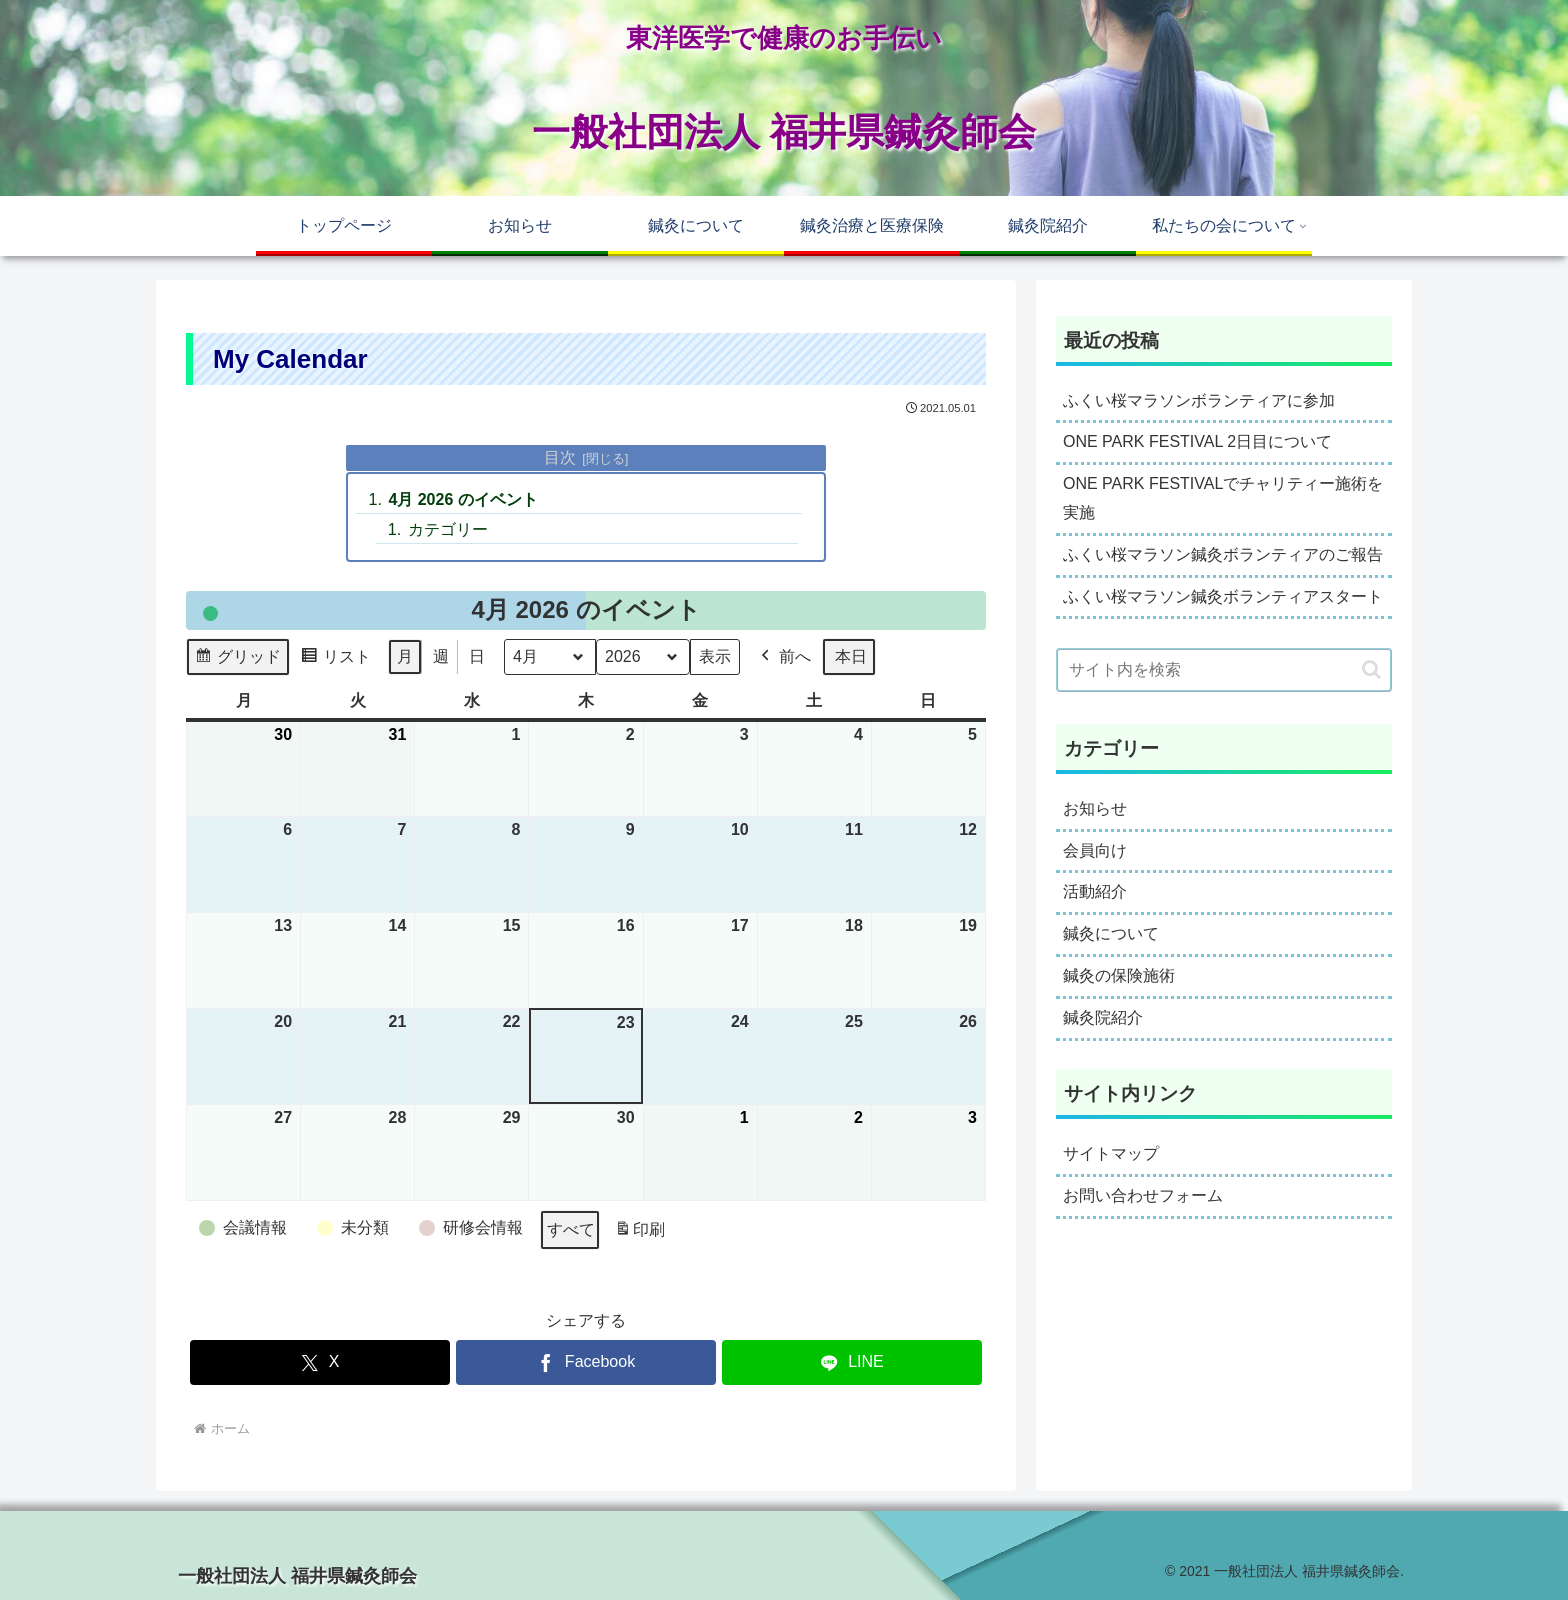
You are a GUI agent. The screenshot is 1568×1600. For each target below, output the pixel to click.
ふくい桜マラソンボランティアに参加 (1199, 400)
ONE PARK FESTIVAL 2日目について (1197, 441)
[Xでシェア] (320, 1362)
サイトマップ (1111, 1153)
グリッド (237, 660)
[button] (1371, 669)
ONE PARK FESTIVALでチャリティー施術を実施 (1223, 498)
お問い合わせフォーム (1143, 1195)
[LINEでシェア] (852, 1362)
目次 (560, 457)
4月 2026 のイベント (462, 499)
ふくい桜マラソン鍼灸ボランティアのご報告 (1223, 554)
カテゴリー (448, 529)
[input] (1224, 670)
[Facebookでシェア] (586, 1362)
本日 (851, 657)
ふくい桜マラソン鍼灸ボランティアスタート (1223, 596)
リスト (335, 660)
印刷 (639, 1233)
